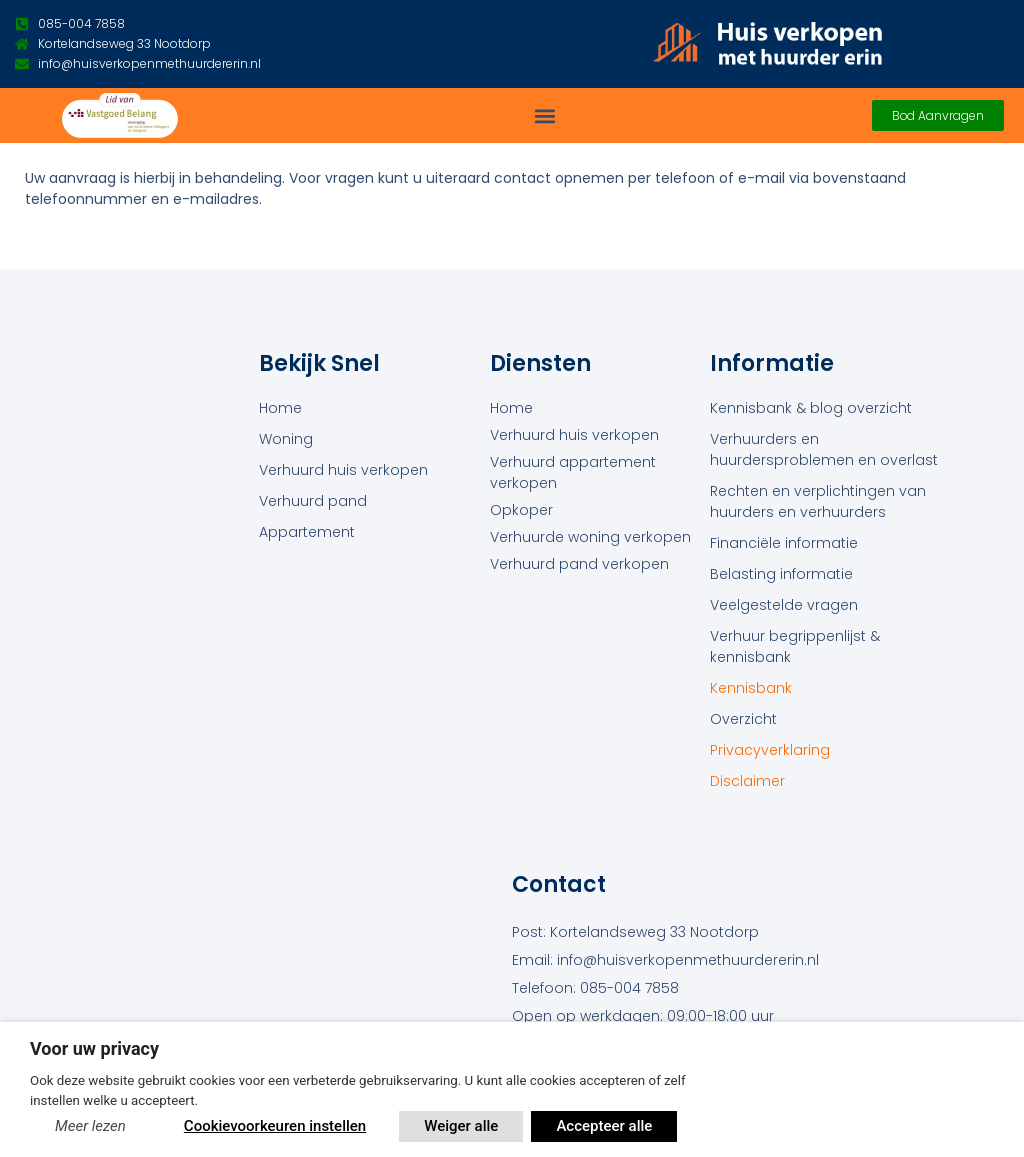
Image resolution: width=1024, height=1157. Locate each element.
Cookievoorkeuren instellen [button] (275, 1126)
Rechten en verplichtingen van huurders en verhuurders (818, 501)
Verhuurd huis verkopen (343, 470)
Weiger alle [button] (461, 1126)
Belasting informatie (781, 574)
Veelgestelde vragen (784, 605)
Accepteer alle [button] (604, 1126)
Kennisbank (751, 688)
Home (280, 408)
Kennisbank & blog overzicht (811, 408)
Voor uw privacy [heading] (94, 1048)
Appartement (307, 532)
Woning (286, 439)
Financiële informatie (784, 543)
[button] (545, 115)
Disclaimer (747, 781)
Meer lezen (90, 1126)
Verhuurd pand (313, 501)
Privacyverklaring (770, 750)
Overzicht (743, 719)
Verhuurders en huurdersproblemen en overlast (824, 449)
